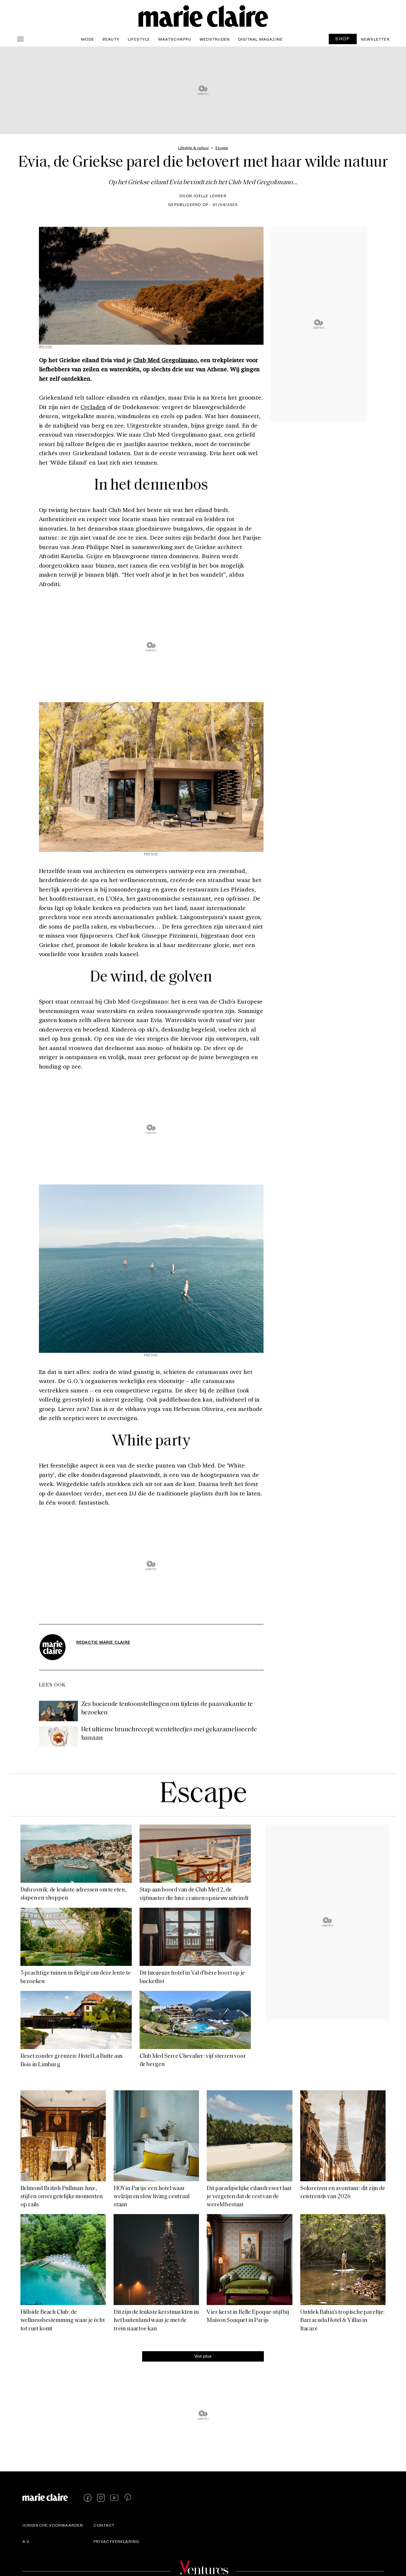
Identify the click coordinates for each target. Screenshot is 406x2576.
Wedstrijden (215, 39)
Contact (104, 2525)
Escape (203, 1795)
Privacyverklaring (116, 2541)
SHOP (342, 38)
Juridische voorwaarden (52, 2525)
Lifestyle (139, 39)
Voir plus (203, 2355)
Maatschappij (174, 39)
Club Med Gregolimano (165, 360)
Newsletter (375, 39)
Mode (87, 39)
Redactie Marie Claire (103, 1642)
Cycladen (93, 407)
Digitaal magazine (260, 39)
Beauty (111, 39)
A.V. (26, 2541)
